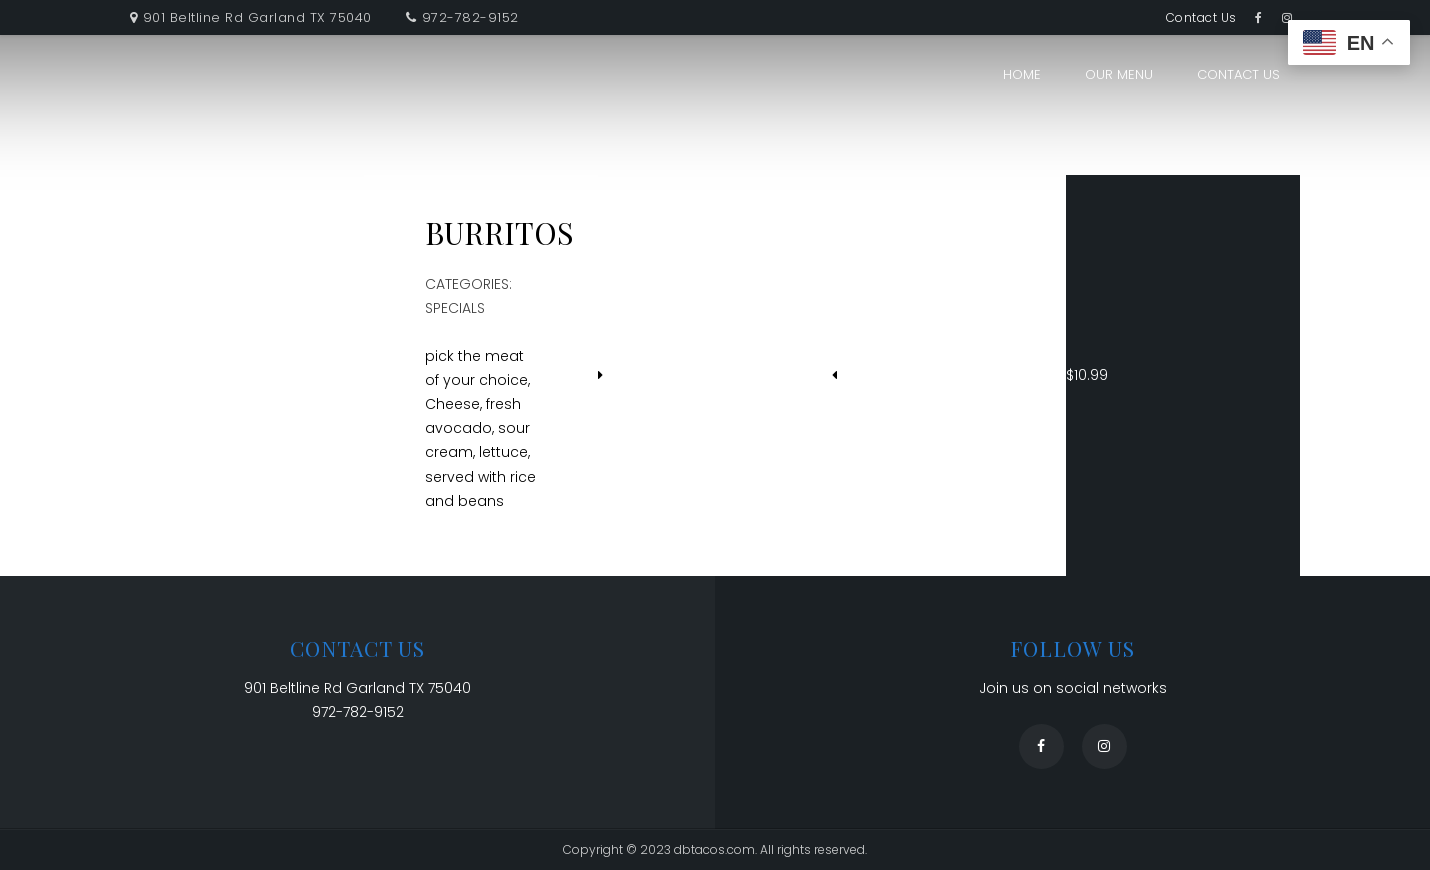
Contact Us (1201, 17)
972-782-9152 (470, 17)
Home (1022, 74)
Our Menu (1119, 74)
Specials (455, 308)
